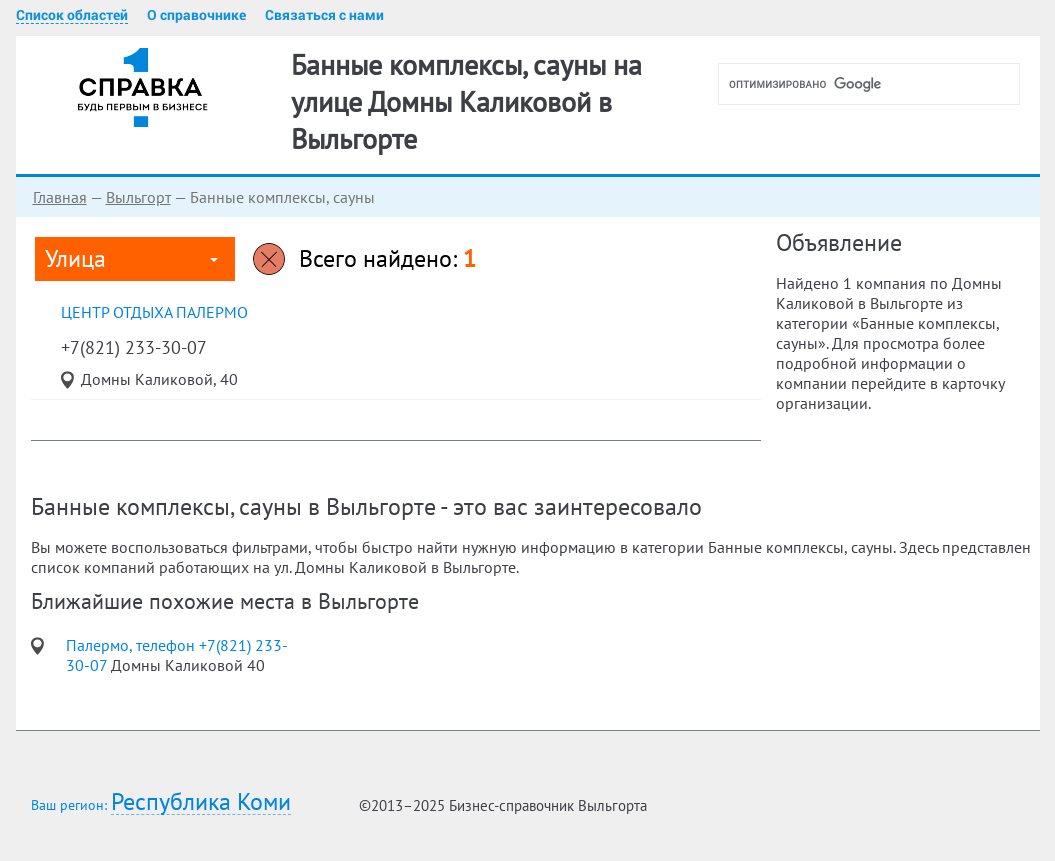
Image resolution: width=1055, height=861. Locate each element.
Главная (60, 197)
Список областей (72, 15)
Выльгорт (138, 197)
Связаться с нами (324, 15)
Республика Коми (201, 802)
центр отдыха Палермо (154, 312)
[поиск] (877, 84)
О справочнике (196, 15)
